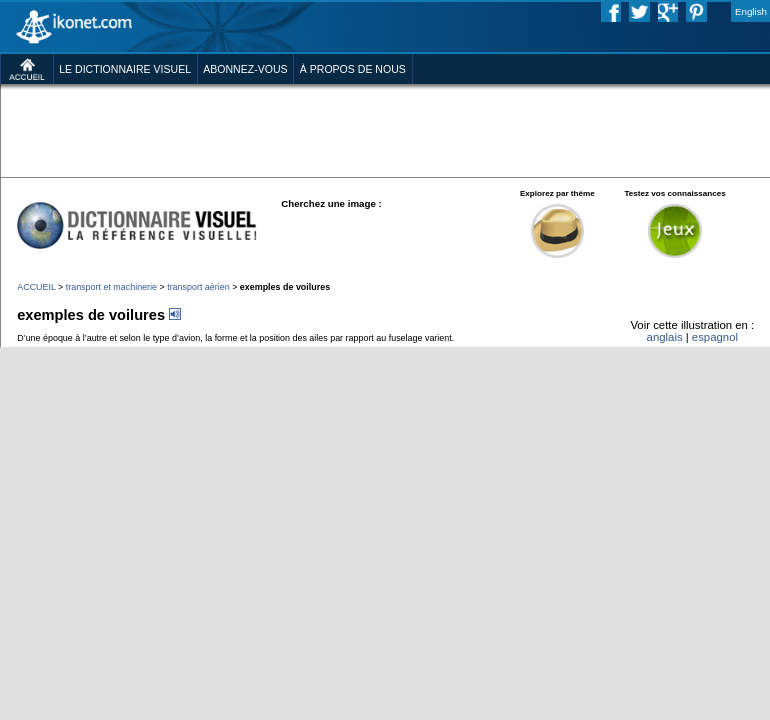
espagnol (715, 337)
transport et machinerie (111, 287)
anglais (665, 337)
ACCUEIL (36, 287)
